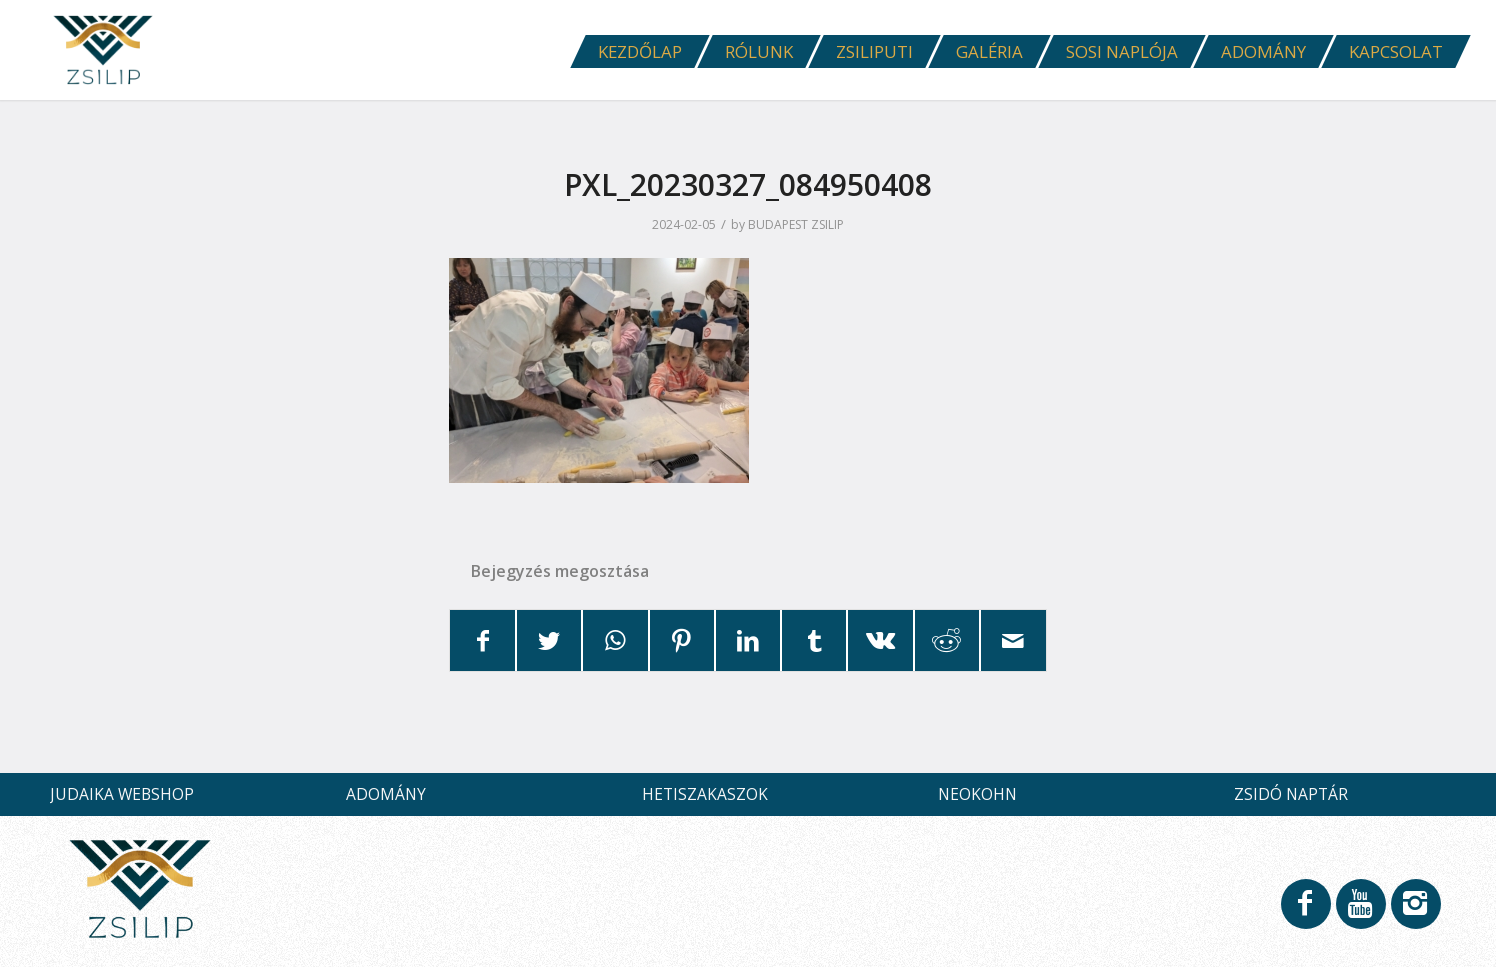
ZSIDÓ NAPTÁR (1291, 794)
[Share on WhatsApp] (615, 640)
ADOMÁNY (386, 794)
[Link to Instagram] (1415, 913)
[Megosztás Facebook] (483, 640)
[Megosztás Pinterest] (682, 640)
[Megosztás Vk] (880, 640)
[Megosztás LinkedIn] (748, 640)
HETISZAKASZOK (705, 794)
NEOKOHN (977, 794)
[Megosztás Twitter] (549, 640)
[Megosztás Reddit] (947, 640)
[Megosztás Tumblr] (814, 640)
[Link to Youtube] (1360, 913)
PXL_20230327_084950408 (748, 184)
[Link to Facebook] (1305, 913)
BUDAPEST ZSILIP (796, 224)
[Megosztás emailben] (1013, 640)
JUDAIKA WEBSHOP (122, 794)
